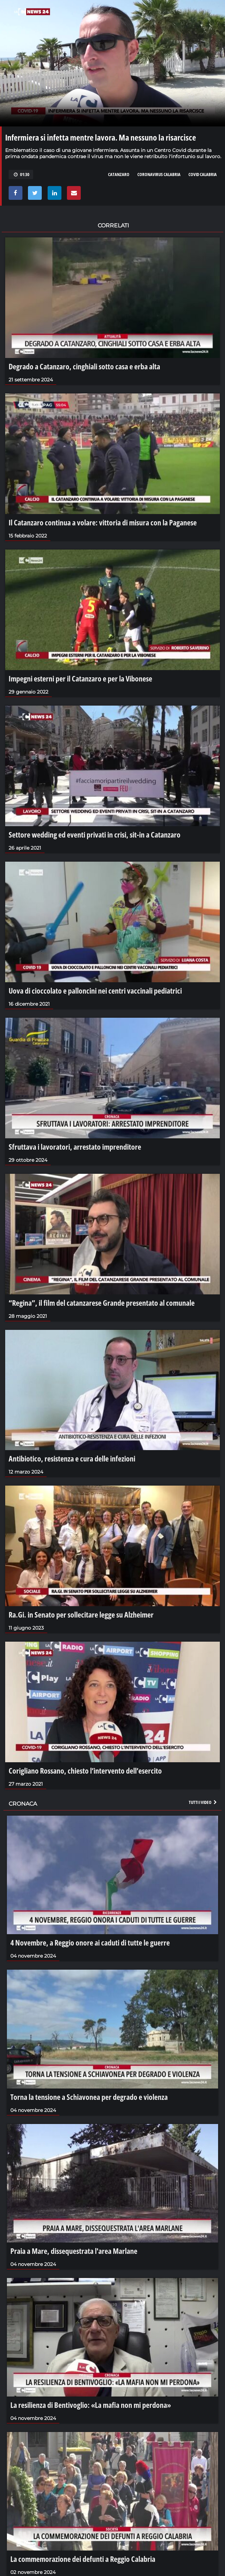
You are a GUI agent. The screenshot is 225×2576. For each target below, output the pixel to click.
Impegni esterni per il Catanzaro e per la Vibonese (80, 678)
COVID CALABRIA (202, 174)
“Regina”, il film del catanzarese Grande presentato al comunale (102, 1302)
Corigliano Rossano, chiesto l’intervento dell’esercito (85, 1770)
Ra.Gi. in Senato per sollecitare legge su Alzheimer (81, 1614)
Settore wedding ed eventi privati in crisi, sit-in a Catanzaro (94, 834)
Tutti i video (203, 1802)
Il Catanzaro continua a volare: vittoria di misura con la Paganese (103, 522)
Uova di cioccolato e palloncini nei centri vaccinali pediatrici (95, 990)
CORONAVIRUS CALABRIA (158, 174)
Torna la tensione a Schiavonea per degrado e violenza (89, 2097)
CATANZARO (118, 174)
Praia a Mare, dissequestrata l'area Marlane (73, 2251)
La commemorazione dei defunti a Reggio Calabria (82, 2559)
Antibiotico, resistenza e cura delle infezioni (72, 1458)
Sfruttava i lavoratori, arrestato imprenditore (75, 1146)
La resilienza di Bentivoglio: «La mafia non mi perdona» (90, 2405)
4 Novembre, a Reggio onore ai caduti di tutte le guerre (90, 1942)
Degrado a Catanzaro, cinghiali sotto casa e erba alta (84, 366)
